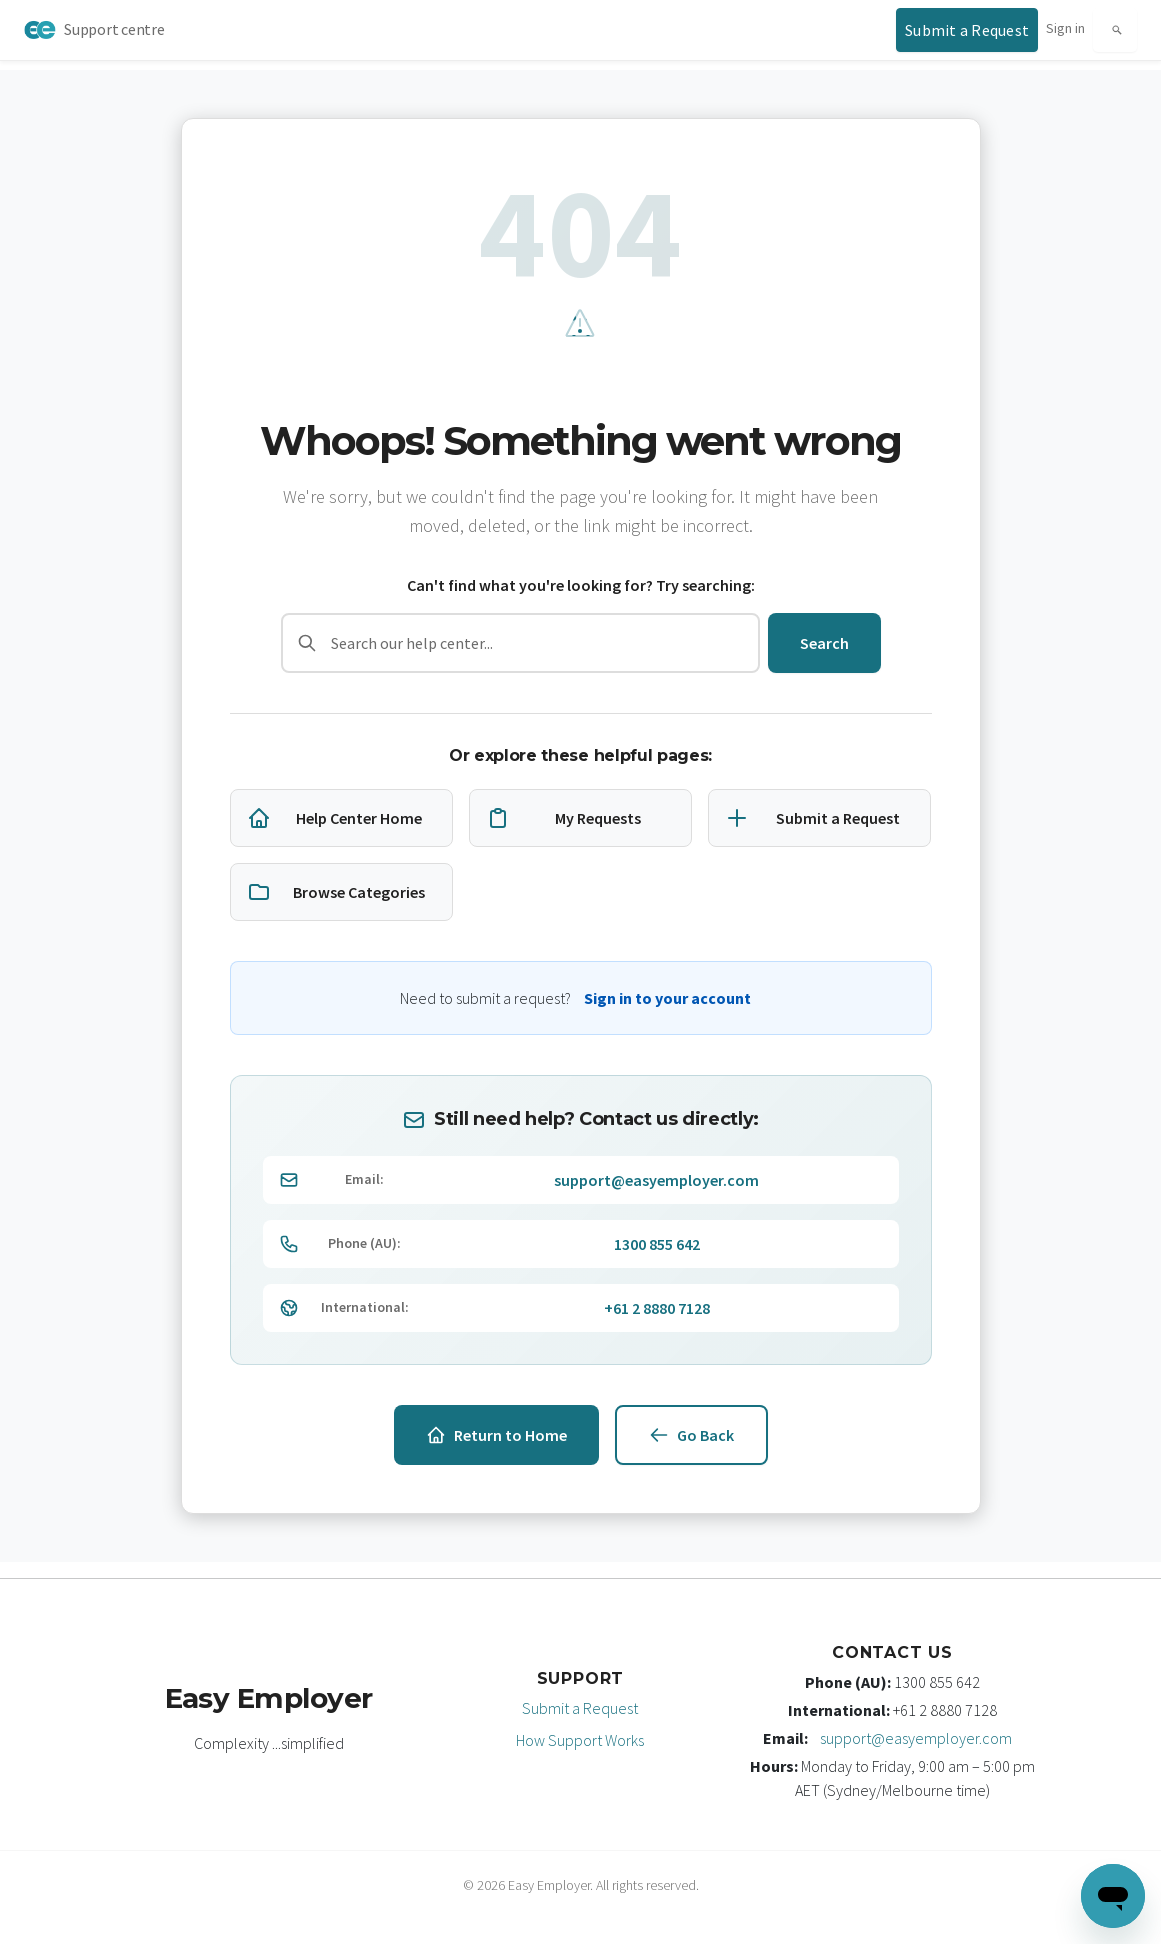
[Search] (1115, 30)
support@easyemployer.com (656, 1180)
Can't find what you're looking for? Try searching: (581, 585)
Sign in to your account (667, 998)
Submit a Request (580, 1708)
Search (824, 643)
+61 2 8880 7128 (657, 1308)
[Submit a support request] (967, 30)
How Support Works (580, 1740)
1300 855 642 (657, 1244)
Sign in (1065, 28)
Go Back (691, 1435)
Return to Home (496, 1435)
